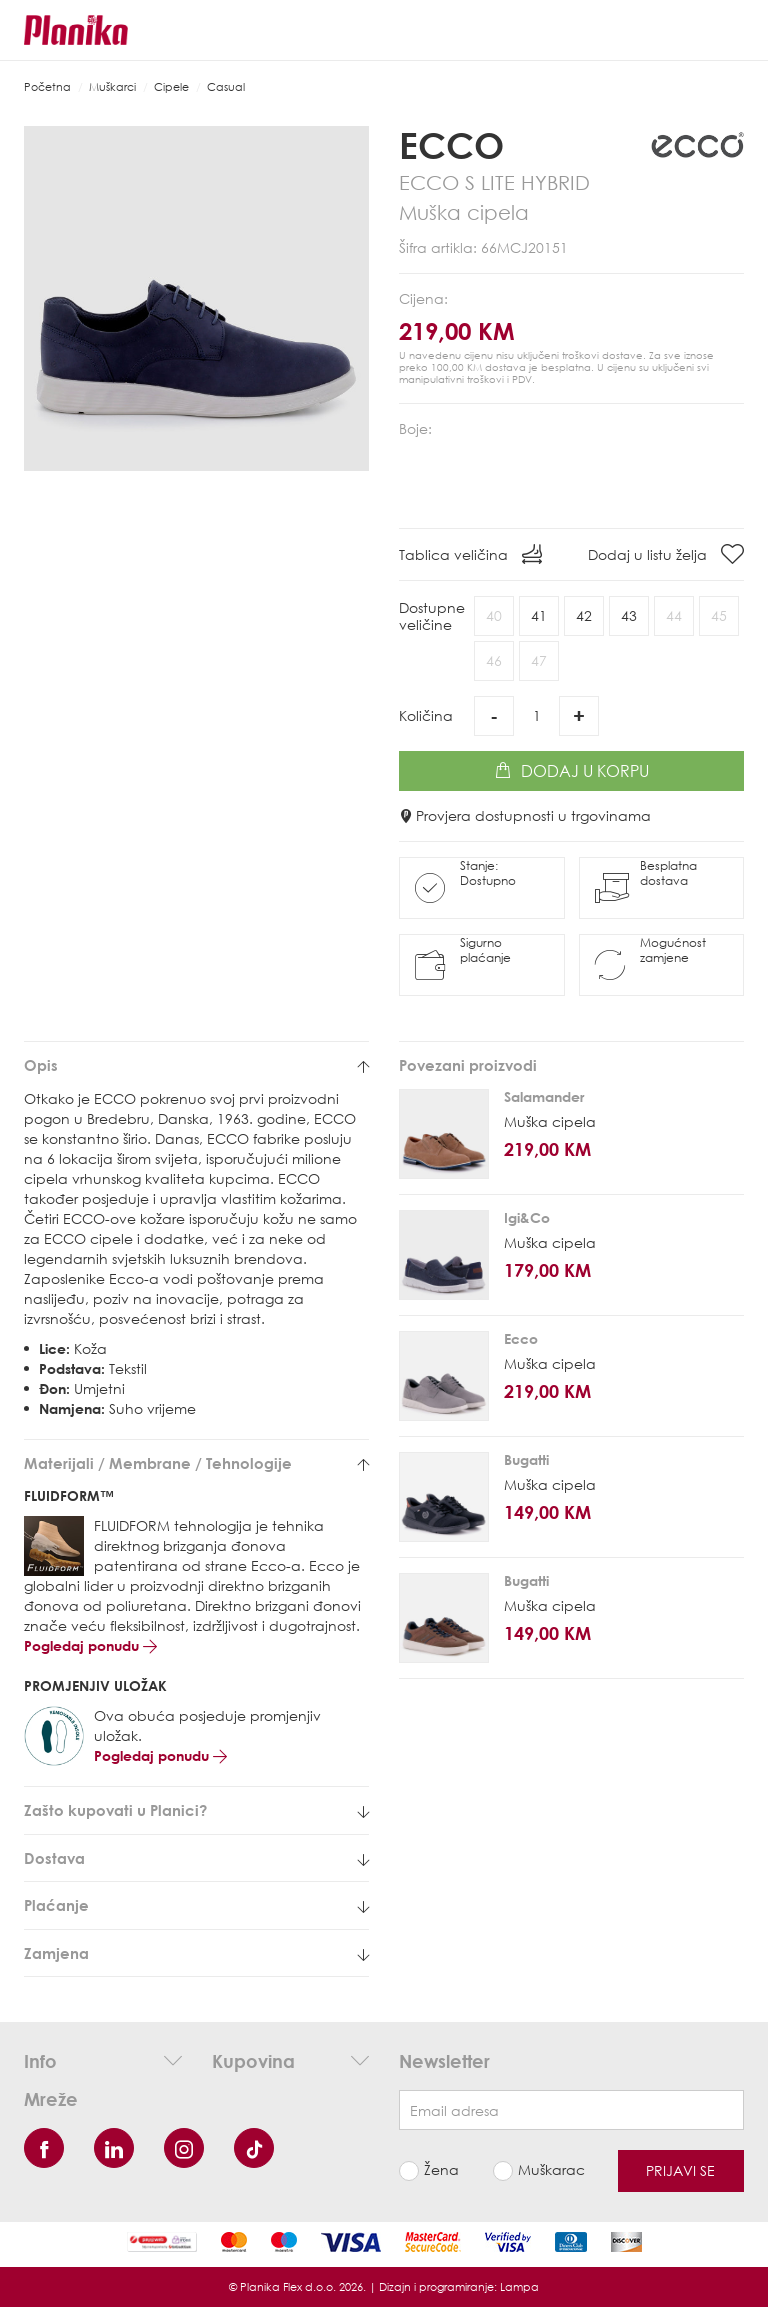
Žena (441, 2169)
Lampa (519, 2286)
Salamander (544, 1096)
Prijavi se (680, 2170)
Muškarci (112, 86)
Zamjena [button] (196, 1953)
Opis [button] (196, 1065)
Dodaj (572, 771)
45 (719, 615)
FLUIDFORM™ (69, 1495)
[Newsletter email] (571, 2110)
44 (674, 615)
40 (494, 615)
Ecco (451, 145)
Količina (426, 715)
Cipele (171, 86)
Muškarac (551, 2169)
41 (539, 615)
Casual (226, 86)
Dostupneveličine (432, 616)
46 (494, 660)
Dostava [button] (196, 1858)
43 (629, 615)
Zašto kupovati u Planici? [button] (196, 1810)
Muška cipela (550, 1121)
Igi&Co (527, 1217)
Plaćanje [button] (196, 1905)
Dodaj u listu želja (666, 554)
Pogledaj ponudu (90, 1645)
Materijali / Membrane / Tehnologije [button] (196, 1463)
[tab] (196, 1065)
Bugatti (526, 1459)
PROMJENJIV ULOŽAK (95, 1685)
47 (539, 660)
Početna (47, 86)
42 (584, 615)
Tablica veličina (470, 554)
